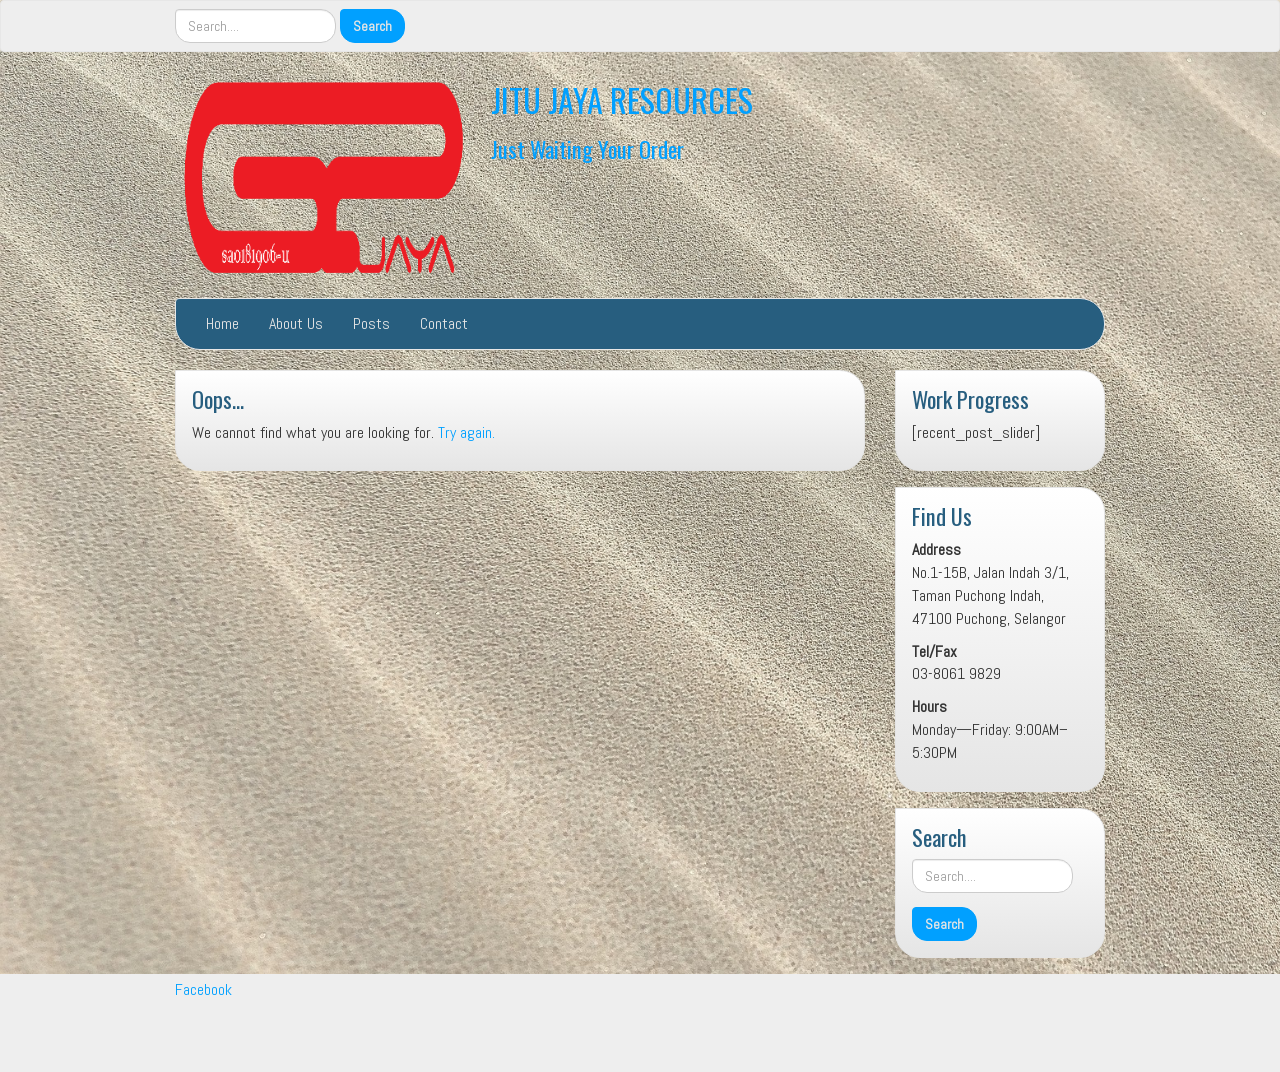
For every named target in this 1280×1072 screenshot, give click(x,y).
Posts (371, 323)
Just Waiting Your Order (587, 148)
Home (222, 323)
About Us (296, 323)
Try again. (466, 432)
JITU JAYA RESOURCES (622, 99)
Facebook (203, 989)
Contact (444, 323)
